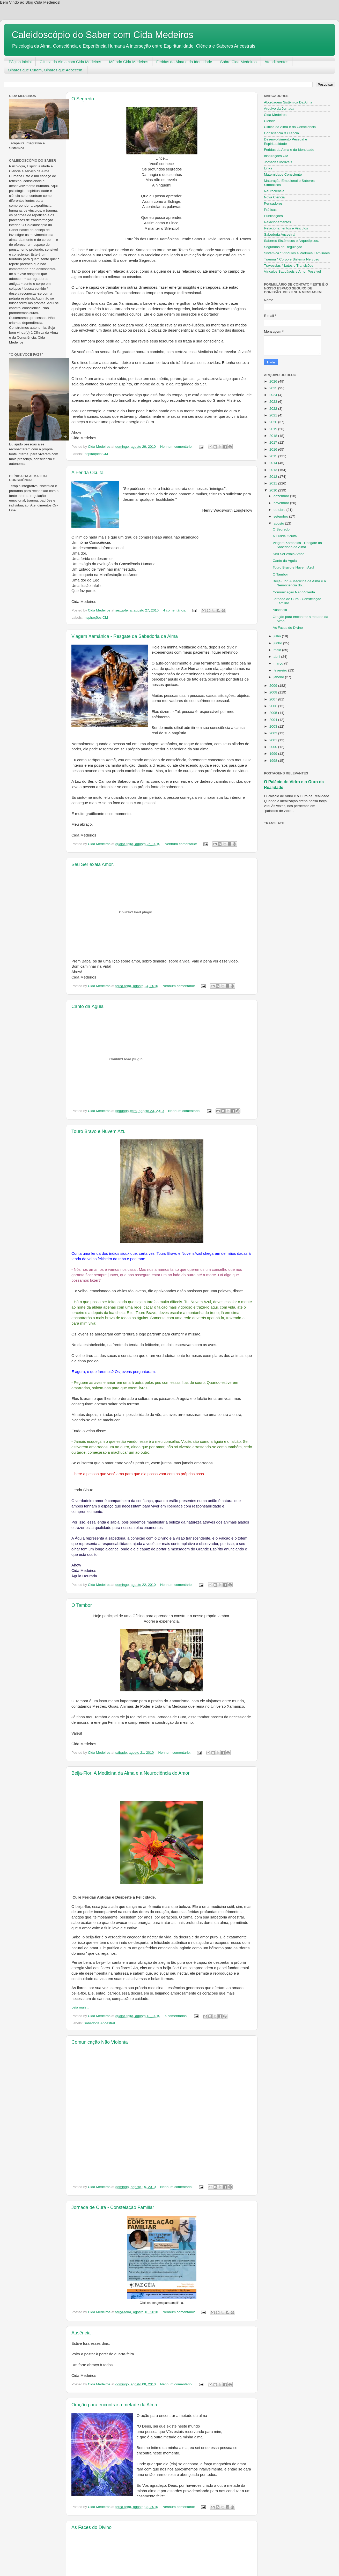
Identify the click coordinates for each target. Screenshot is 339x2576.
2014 (273, 463)
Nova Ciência (274, 197)
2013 (273, 470)
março (279, 663)
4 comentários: (175, 610)
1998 (273, 761)
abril (277, 657)
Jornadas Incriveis (278, 162)
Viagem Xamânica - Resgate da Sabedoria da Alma (124, 636)
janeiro (279, 677)
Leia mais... (80, 2007)
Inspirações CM (96, 454)
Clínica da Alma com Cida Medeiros (70, 61)
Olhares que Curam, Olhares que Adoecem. (45, 70)
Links (268, 168)
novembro (282, 503)
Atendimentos (277, 61)
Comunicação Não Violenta (99, 2042)
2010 (273, 490)
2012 (273, 477)
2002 (273, 733)
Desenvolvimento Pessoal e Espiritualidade (285, 141)
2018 (273, 436)
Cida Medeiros (275, 115)
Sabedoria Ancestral (99, 2023)
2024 (273, 395)
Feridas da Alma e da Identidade (184, 61)
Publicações (273, 216)
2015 (273, 456)
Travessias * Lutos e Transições (288, 265)
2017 (273, 442)
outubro (280, 510)
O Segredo (82, 98)
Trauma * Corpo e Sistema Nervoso (291, 259)
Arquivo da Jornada (279, 108)
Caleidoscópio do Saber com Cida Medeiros (102, 34)
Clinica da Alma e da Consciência (290, 127)
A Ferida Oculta (87, 472)
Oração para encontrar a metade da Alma (114, 2404)
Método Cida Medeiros (128, 61)
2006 (273, 706)
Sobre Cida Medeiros (238, 61)
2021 (273, 415)
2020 (273, 422)
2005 (273, 713)
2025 (273, 388)
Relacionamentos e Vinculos (286, 228)
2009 (273, 686)
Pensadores (273, 203)
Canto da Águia (87, 1006)
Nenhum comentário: (177, 447)
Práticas (270, 210)
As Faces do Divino (91, 2527)
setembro (281, 516)
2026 (273, 381)
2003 (273, 726)
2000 (273, 747)
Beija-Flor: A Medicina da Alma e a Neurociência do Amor (130, 1773)
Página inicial (20, 61)
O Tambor (81, 1605)
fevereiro (281, 670)
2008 (273, 692)
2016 (273, 449)
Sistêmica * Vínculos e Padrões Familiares (297, 253)
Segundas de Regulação (283, 247)
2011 (273, 483)
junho (278, 643)
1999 (273, 754)
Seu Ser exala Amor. (92, 864)
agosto (279, 523)
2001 (273, 740)
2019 (273, 429)
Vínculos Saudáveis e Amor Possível (292, 271)
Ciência (270, 121)
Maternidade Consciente (283, 174)
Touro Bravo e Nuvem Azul (99, 1131)
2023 (273, 402)
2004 (273, 720)
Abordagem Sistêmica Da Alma (288, 102)
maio (278, 650)
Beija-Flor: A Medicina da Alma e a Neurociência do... (299, 583)
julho (278, 636)
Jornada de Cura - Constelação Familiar (112, 2207)
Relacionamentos (277, 222)
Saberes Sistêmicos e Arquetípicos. (291, 241)
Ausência (81, 2332)
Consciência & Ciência (281, 133)
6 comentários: (176, 2016)
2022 (273, 408)
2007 (273, 699)
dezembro (282, 496)
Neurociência (274, 191)
